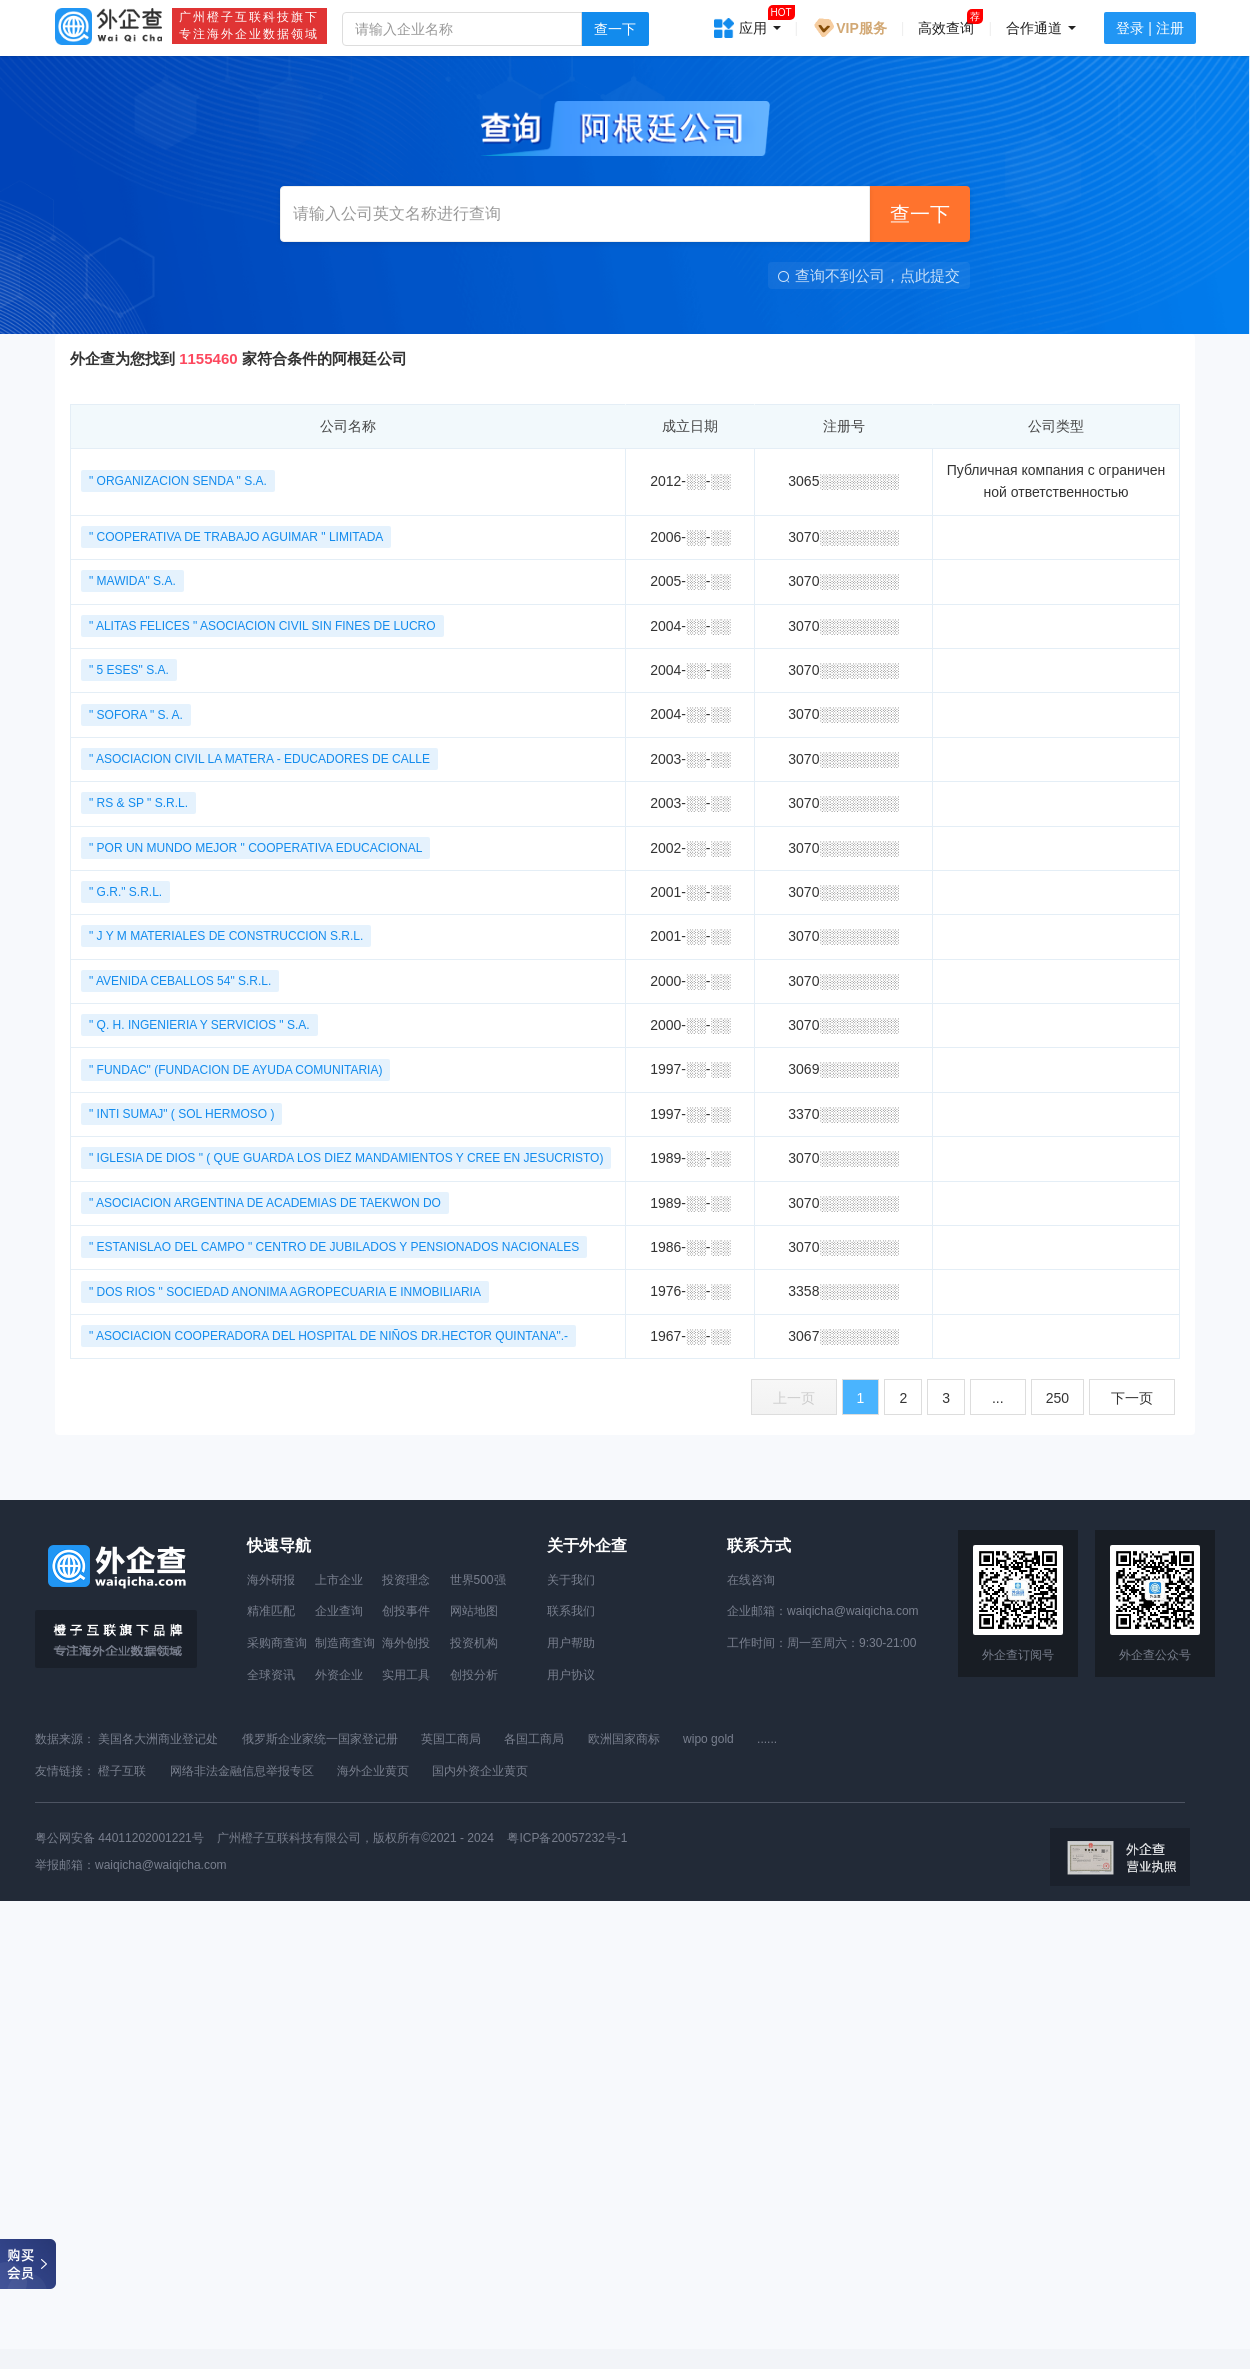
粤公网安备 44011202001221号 (119, 1838)
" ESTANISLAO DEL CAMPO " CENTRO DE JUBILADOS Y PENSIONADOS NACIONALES (334, 1247)
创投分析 (474, 1675)
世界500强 (478, 1580)
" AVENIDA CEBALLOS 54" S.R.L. (180, 981)
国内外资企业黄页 (480, 1771)
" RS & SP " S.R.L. (138, 803)
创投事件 (406, 1611)
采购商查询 (277, 1643)
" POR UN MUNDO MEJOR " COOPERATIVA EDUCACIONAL (255, 848)
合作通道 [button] (1041, 28)
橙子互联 (122, 1771)
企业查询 (339, 1611)
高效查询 (946, 28)
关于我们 (571, 1580)
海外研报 (271, 1580)
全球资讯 (271, 1675)
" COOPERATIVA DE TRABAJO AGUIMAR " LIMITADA (236, 537)
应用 (760, 21)
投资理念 (406, 1580)
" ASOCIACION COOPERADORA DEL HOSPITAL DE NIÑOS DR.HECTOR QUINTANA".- (328, 1336)
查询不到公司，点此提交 (869, 275)
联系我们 (571, 1611)
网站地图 (474, 1611)
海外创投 (406, 1643)
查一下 (615, 29)
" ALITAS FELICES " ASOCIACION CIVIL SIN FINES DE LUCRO (262, 626)
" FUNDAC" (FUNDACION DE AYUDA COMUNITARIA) (235, 1070)
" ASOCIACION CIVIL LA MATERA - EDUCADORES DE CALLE (259, 759)
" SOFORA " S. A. (136, 715)
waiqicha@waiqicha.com (853, 1611)
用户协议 (571, 1675)
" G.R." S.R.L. (125, 892)
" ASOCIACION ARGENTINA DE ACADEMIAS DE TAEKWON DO (265, 1203)
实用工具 (406, 1675)
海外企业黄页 (373, 1771)
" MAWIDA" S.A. (132, 581)
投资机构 (474, 1643)
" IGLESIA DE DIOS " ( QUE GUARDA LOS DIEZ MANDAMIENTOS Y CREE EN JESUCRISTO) (346, 1158)
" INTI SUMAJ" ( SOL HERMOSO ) (181, 1114)
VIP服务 (849, 28)
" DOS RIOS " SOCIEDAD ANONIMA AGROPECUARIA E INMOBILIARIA (285, 1292)
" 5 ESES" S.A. (129, 670)
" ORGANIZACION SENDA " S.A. (178, 481)
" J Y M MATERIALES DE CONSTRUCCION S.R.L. (226, 936)
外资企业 (339, 1675)
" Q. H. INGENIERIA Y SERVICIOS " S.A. (199, 1025)
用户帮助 (571, 1643)
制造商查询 (345, 1643)
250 (1057, 1398)
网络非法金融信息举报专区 (242, 1771)
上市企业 (339, 1580)
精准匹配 (271, 1611)
